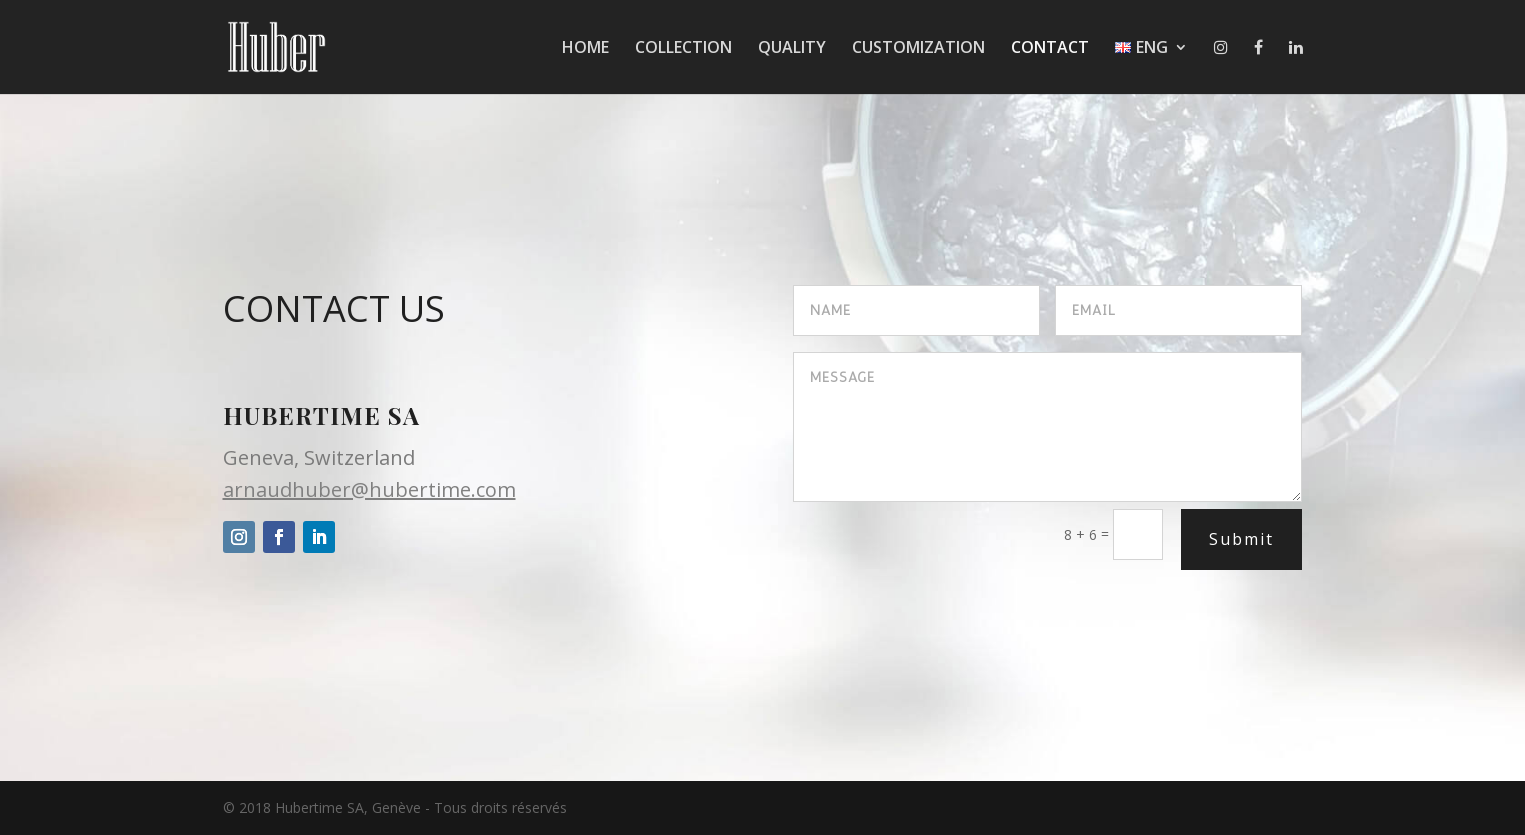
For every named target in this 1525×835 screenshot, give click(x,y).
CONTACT (1050, 49)
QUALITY (792, 49)
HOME (585, 49)
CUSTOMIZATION (918, 49)
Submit (1241, 539)
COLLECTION (683, 49)
